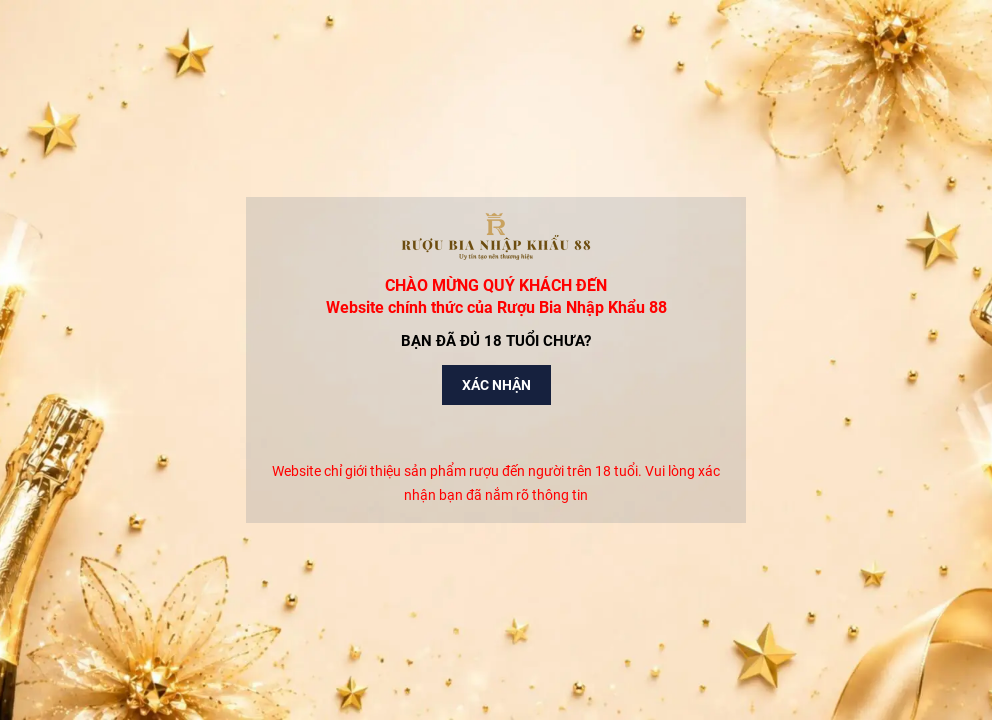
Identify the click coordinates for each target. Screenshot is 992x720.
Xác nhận (496, 385)
